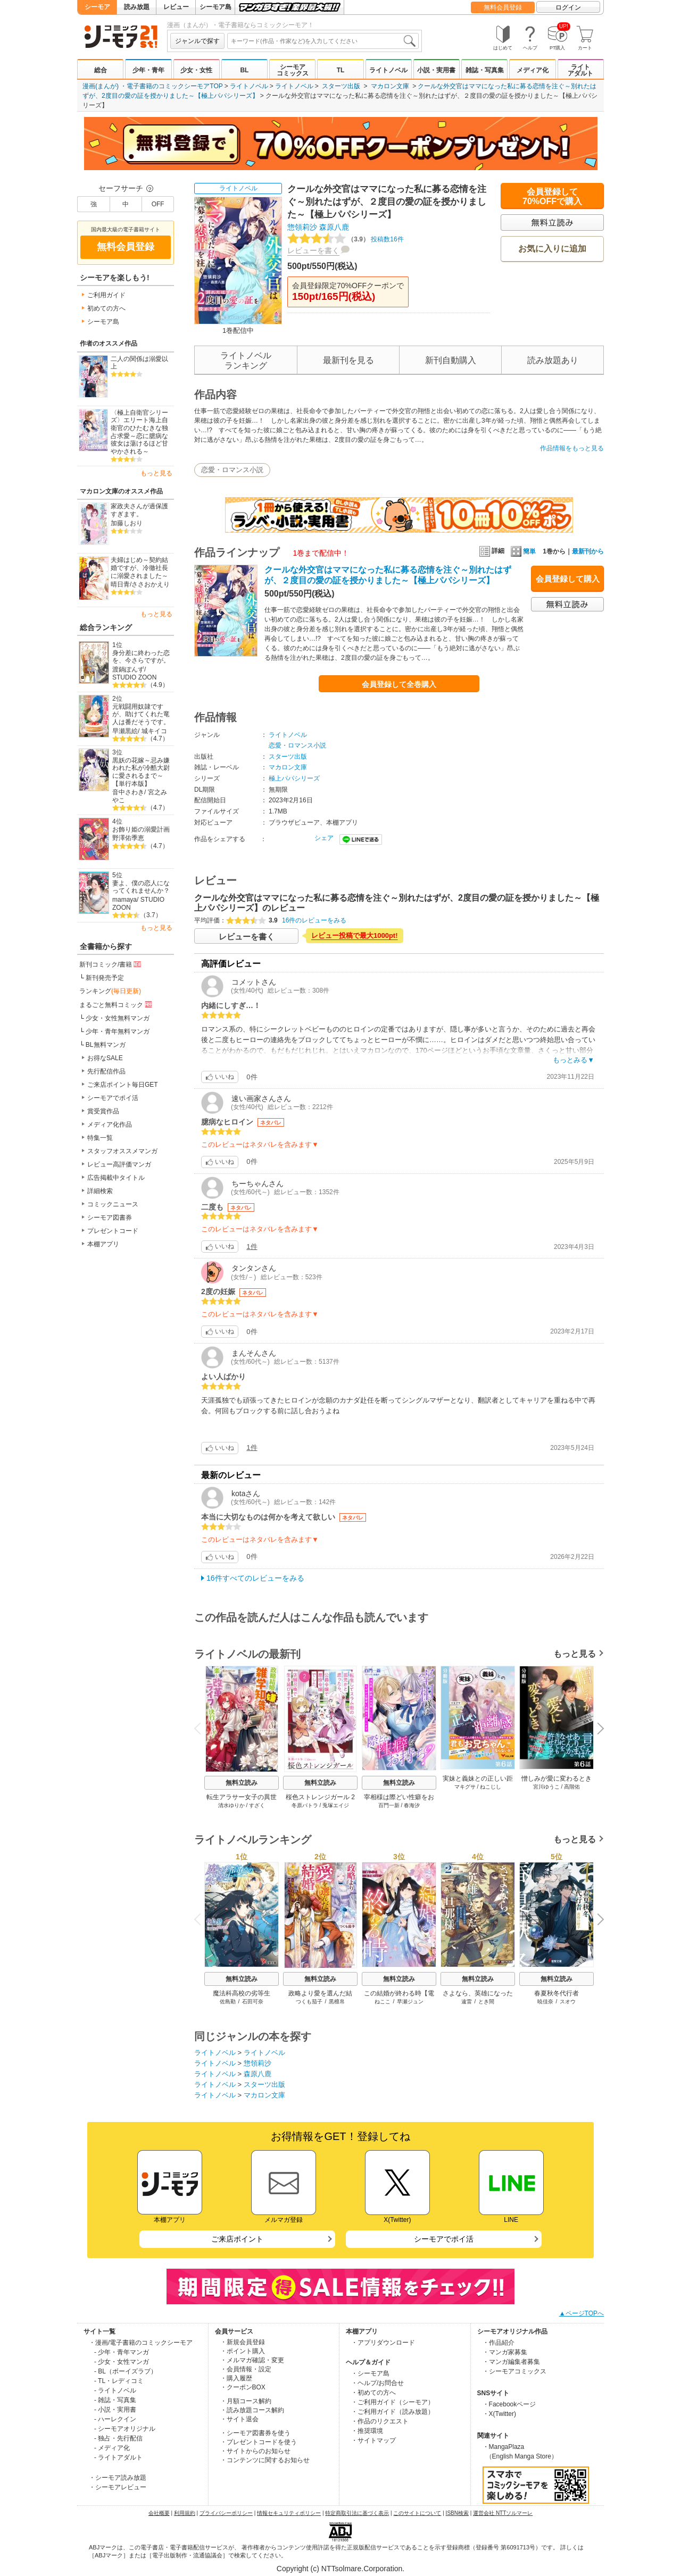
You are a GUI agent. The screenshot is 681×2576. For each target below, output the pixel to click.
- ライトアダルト (118, 2457)
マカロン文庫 (390, 86)
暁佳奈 (545, 2001)
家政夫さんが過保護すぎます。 (139, 510)
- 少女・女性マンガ (121, 2361)
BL (244, 70)
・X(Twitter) (499, 2414)
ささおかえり (150, 584)
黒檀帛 (337, 2001)
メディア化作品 (109, 1124)
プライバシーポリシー (226, 2513)
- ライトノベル (115, 2390)
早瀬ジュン (410, 2001)
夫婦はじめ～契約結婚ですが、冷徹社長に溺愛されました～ (139, 567)
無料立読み (242, 1782)
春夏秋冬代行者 (556, 1993)
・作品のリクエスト (380, 2421)
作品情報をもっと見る (572, 448)
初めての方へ (106, 308)
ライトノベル (388, 70)
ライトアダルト (580, 70)
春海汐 (412, 1805)
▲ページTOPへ (581, 2313)
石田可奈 (252, 2001)
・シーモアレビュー (117, 2487)
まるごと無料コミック (116, 1004)
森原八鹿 (334, 227)
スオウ (568, 2001)
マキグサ (465, 1787)
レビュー (176, 7)
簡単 (523, 551)
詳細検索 (100, 1191)
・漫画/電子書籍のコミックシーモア (141, 2342)
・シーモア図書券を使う (255, 2433)
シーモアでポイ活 (112, 1098)
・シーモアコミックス (514, 2371)
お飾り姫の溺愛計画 (141, 829)
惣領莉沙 (302, 227)
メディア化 (533, 70)
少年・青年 (148, 70)
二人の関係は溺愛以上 (139, 363)
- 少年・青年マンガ (121, 2352)
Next (597, 1729)
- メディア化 (112, 2448)
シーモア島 (215, 7)
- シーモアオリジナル (124, 2428)
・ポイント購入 (242, 2351)
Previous (201, 1728)
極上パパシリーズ (294, 778)
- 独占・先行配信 (118, 2438)
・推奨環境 (367, 2431)
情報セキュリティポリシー (289, 2513)
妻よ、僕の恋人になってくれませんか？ (141, 887)
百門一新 (389, 1805)
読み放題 (137, 7)
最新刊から (588, 551)
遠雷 (466, 2001)
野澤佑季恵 (128, 838)
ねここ (383, 2001)
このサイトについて (417, 2513)
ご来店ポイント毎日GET (122, 1084)
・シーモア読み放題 (117, 2477)
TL (341, 70)
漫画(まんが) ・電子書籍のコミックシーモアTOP (152, 86)
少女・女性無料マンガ (118, 1018)
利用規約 (184, 2513)
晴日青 (120, 584)
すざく (257, 1805)
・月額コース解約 (245, 2401)
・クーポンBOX (242, 2387)
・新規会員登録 (242, 2342)
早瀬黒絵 (125, 731)
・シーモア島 (370, 2373)
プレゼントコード (112, 1231)
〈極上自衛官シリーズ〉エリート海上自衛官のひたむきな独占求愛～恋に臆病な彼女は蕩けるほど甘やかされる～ (139, 432)
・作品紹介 (498, 2342)
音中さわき (128, 792)
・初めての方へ (373, 2392)
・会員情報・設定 (245, 2369)
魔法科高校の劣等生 (241, 1993)
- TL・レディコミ (119, 2381)
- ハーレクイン (115, 2419)
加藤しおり (127, 523)
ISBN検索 (457, 2513)
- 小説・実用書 (115, 2409)
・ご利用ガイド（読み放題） (392, 2411)
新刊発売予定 (105, 977)
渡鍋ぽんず (128, 669)
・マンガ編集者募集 (511, 2361)
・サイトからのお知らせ (255, 2451)
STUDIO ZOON (134, 677)
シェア (324, 838)
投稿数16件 (345, 239)
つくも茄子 (309, 2001)
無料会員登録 (503, 7)
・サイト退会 (239, 2419)
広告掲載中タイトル (116, 1177)
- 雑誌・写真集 (115, 2400)
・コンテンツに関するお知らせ (265, 2460)
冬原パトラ (305, 1805)
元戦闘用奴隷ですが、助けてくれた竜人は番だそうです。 (141, 714)
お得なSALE (105, 1058)
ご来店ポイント (237, 2239)
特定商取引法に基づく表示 (357, 2513)
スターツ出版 (341, 86)
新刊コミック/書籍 (111, 964)
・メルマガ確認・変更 (252, 2360)
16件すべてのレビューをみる (255, 1578)
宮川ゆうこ (546, 1787)
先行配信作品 (106, 1071)
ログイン (568, 7)
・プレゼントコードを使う (258, 2442)
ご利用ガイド (106, 295)
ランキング (110, 991)
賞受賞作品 (103, 1111)
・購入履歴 (236, 2378)
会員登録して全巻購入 (399, 684)
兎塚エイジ (335, 1805)
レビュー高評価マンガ (119, 1164)
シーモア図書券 (109, 1217)
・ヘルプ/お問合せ (377, 2383)
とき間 (486, 2001)
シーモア (97, 7)
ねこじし (490, 1787)
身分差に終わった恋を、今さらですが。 (141, 657)
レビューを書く (313, 250)
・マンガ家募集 (505, 2352)
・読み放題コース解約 (252, 2410)
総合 (100, 70)
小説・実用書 (436, 70)
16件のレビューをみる (314, 920)
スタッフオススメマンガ (122, 1151)
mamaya (124, 899)
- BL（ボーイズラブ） (125, 2371)
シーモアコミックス (293, 70)
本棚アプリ (103, 1244)
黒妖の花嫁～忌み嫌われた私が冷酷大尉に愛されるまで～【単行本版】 (141, 772)
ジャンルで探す (197, 41)
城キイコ (154, 731)
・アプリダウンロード (383, 2342)
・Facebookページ (509, 2404)
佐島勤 (228, 2001)
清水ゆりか (231, 1805)
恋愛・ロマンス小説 (232, 470)
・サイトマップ (373, 2440)
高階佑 (572, 1787)
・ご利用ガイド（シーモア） (392, 2402)
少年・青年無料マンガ (118, 1031)
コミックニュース (112, 1204)
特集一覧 (100, 1138)
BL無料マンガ (106, 1044)
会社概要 (159, 2513)
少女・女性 (196, 70)
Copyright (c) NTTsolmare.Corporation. (340, 2568)
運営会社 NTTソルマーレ (503, 2513)
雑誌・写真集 (485, 70)
